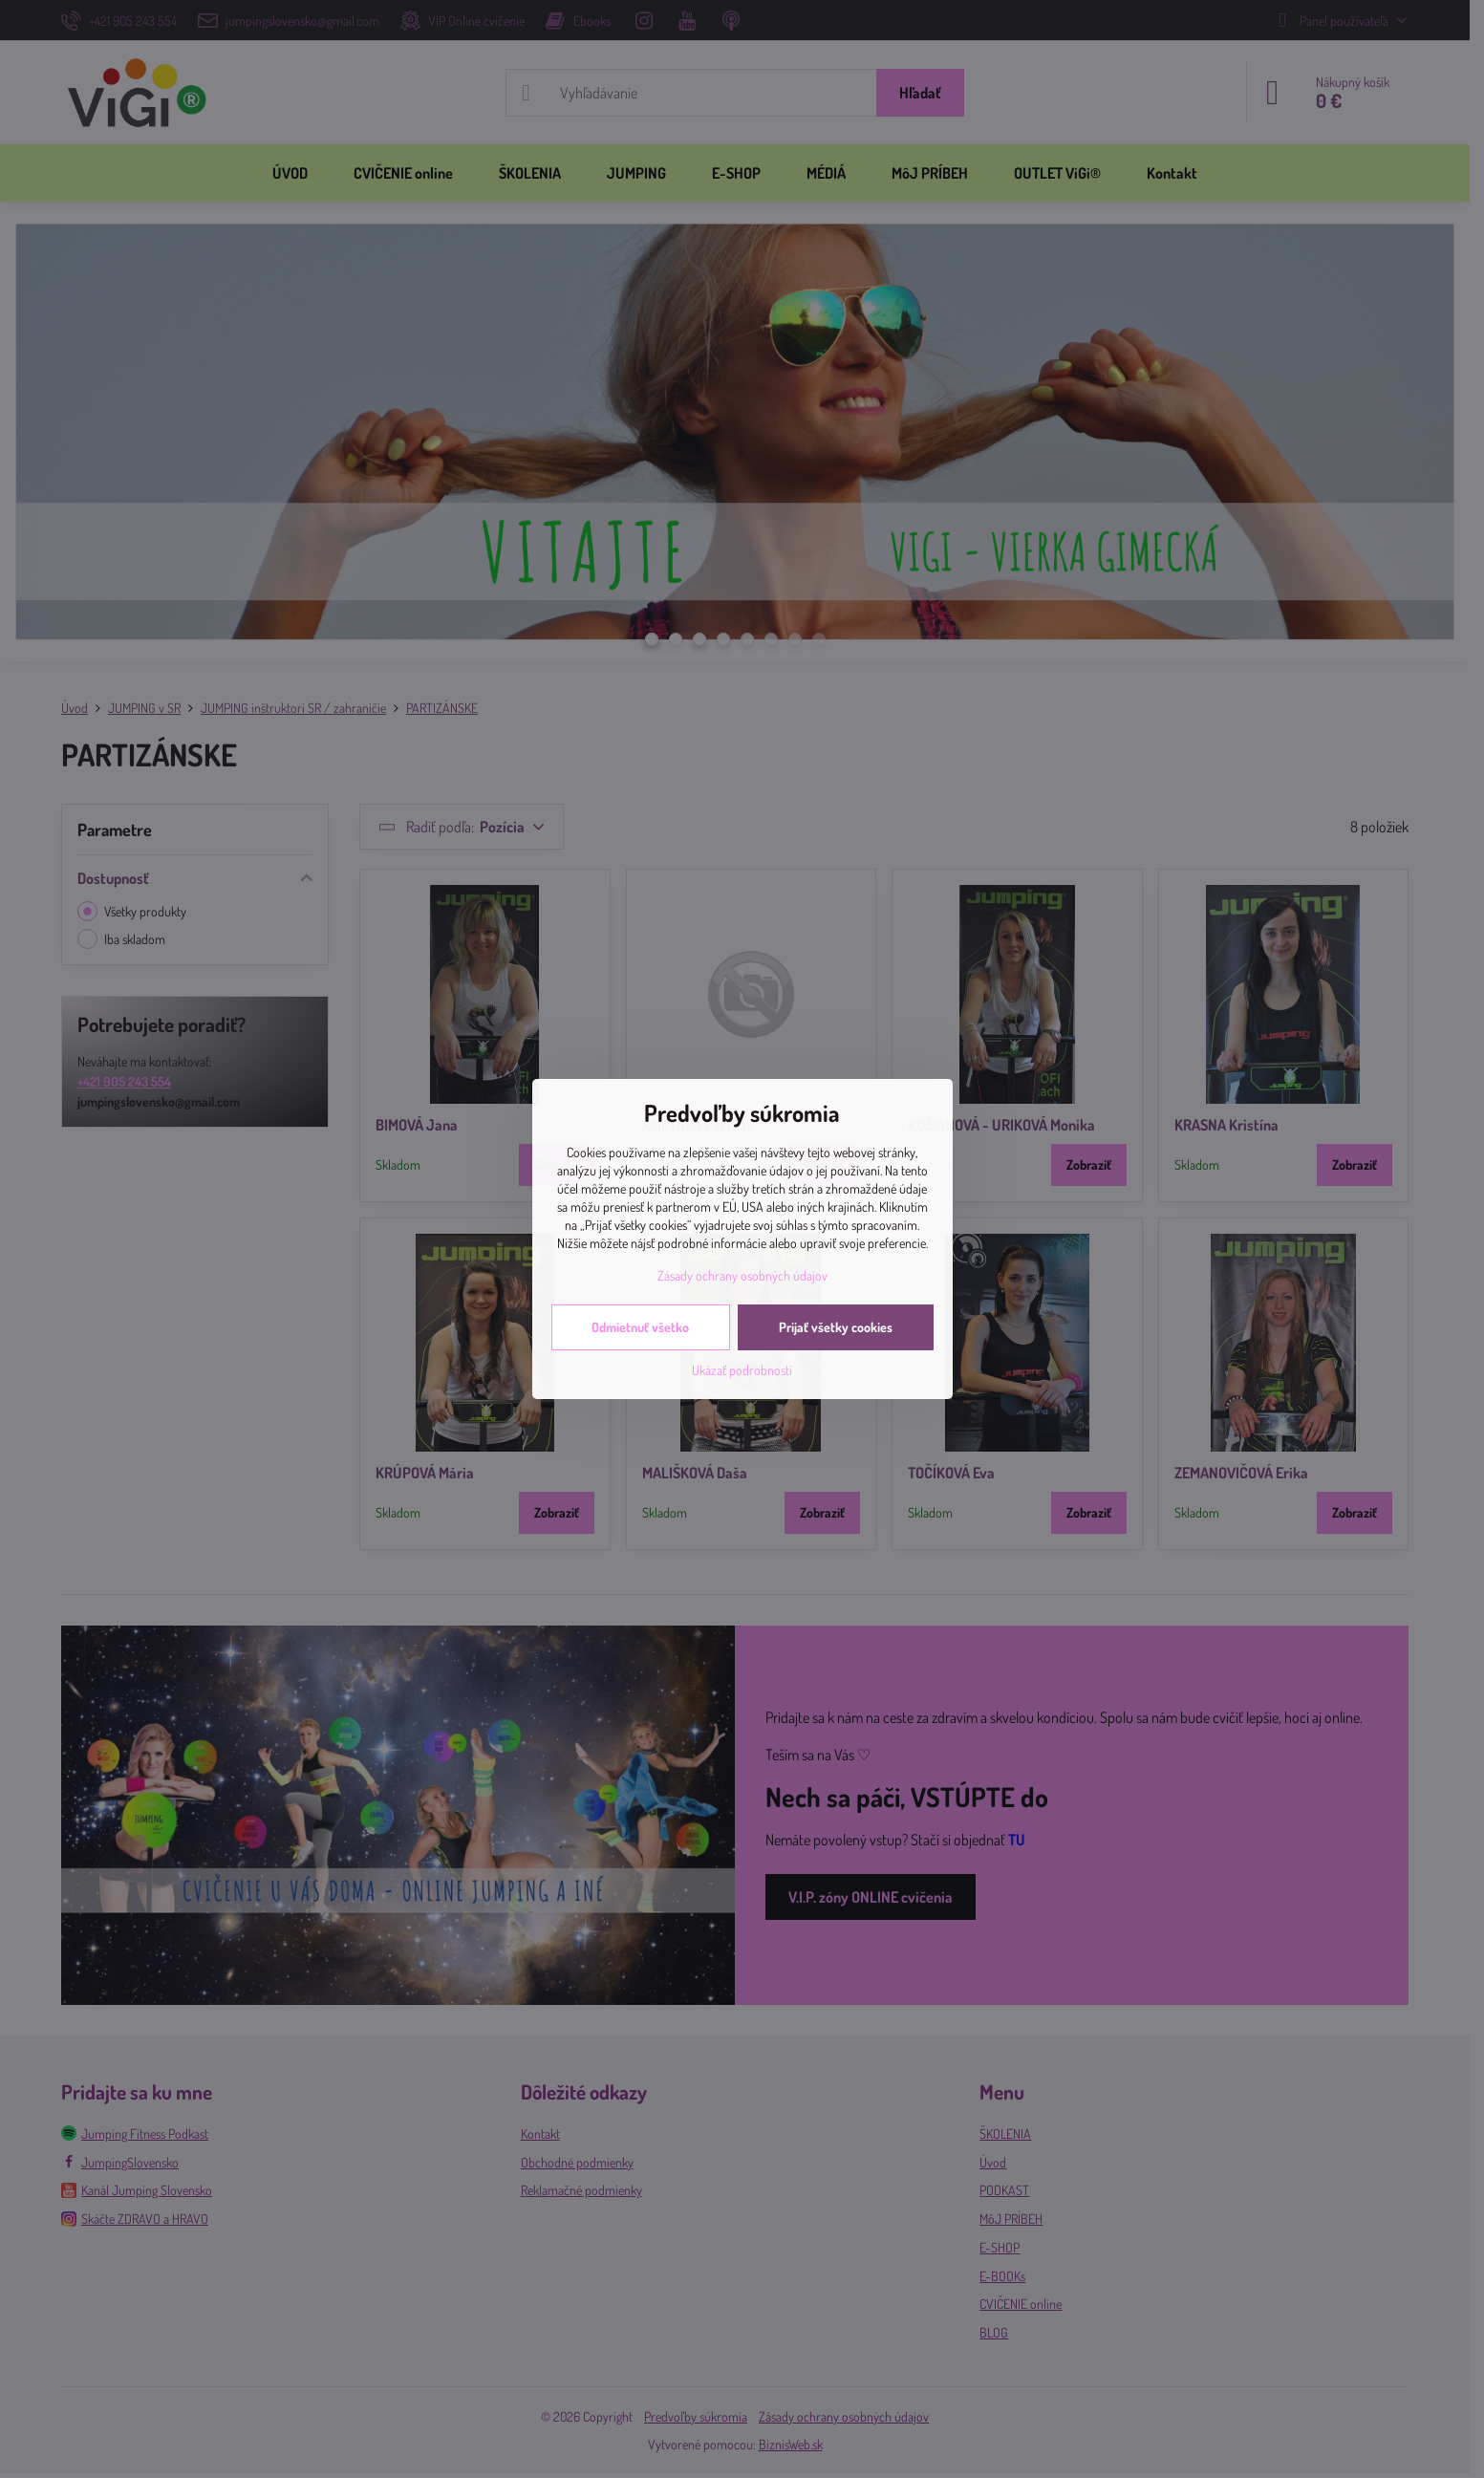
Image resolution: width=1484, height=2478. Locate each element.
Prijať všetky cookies (836, 1327)
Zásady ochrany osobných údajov (742, 1275)
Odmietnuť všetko (640, 1327)
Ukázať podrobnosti (742, 1370)
